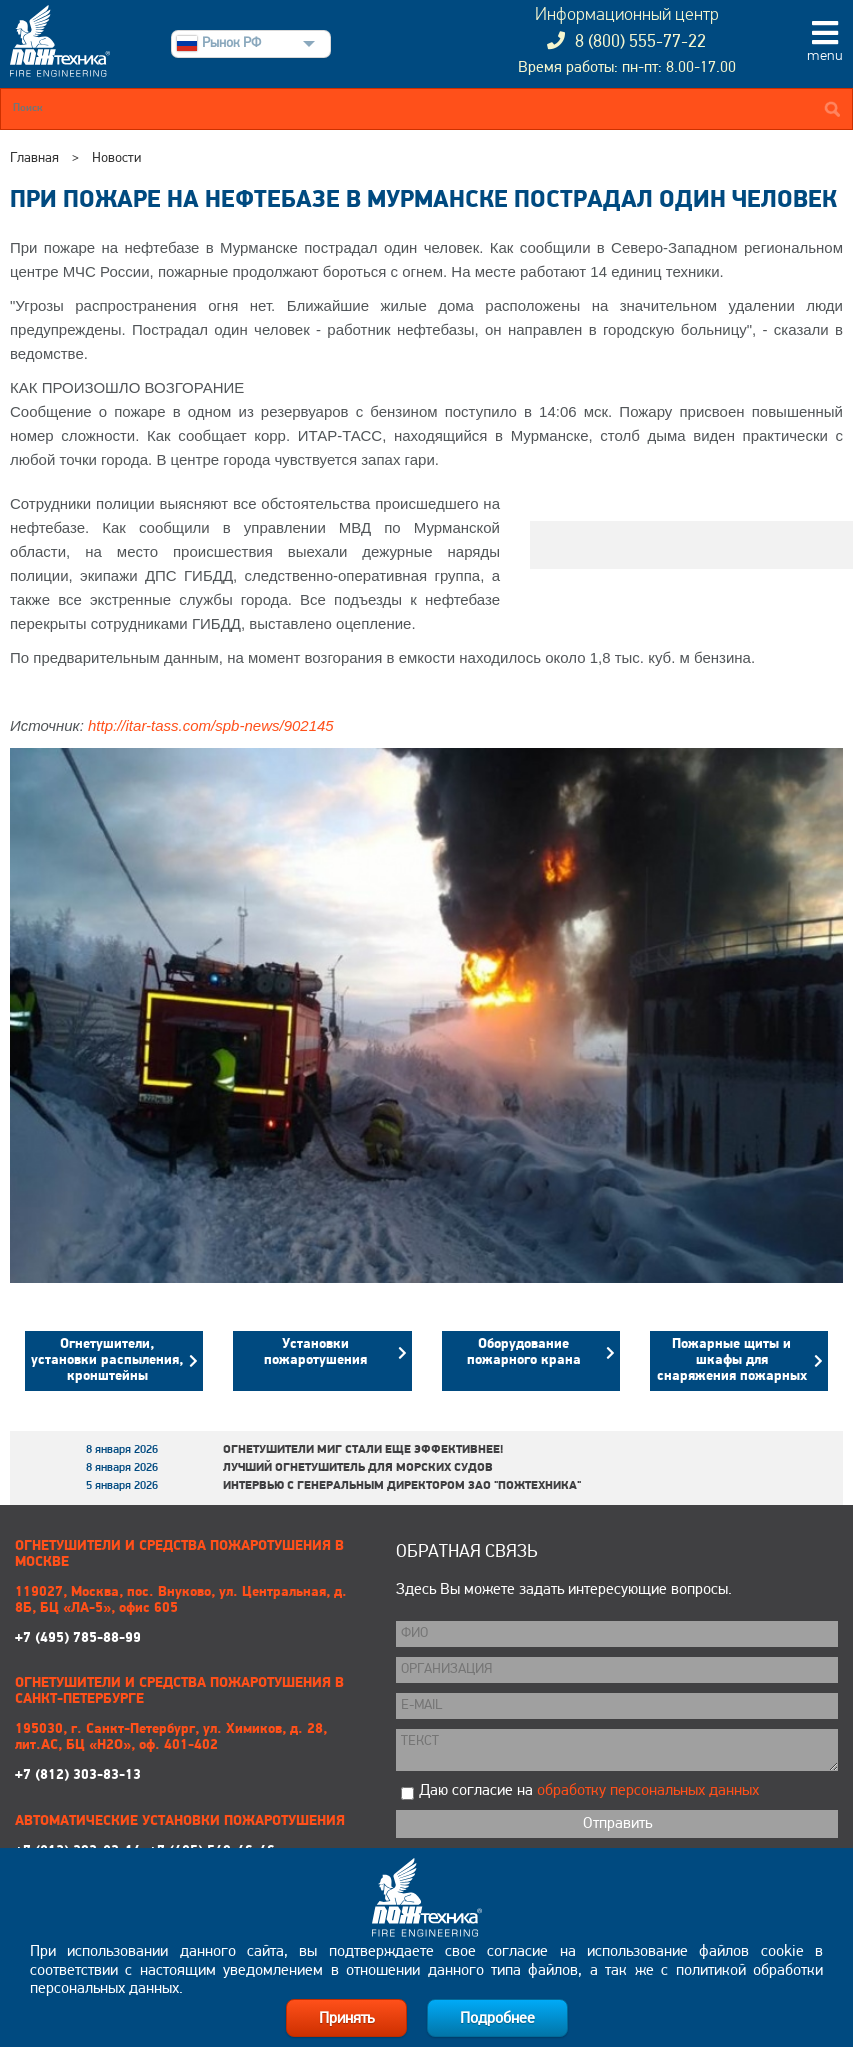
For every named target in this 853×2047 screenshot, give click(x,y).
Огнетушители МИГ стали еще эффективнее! (363, 1450)
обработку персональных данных (648, 1791)
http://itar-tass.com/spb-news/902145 (211, 725)
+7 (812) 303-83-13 (190, 1752)
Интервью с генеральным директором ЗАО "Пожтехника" (402, 1486)
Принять (346, 2019)
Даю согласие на (589, 1791)
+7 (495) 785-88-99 (190, 1615)
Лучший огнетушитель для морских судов (358, 1468)
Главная (34, 158)
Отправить (617, 1824)
